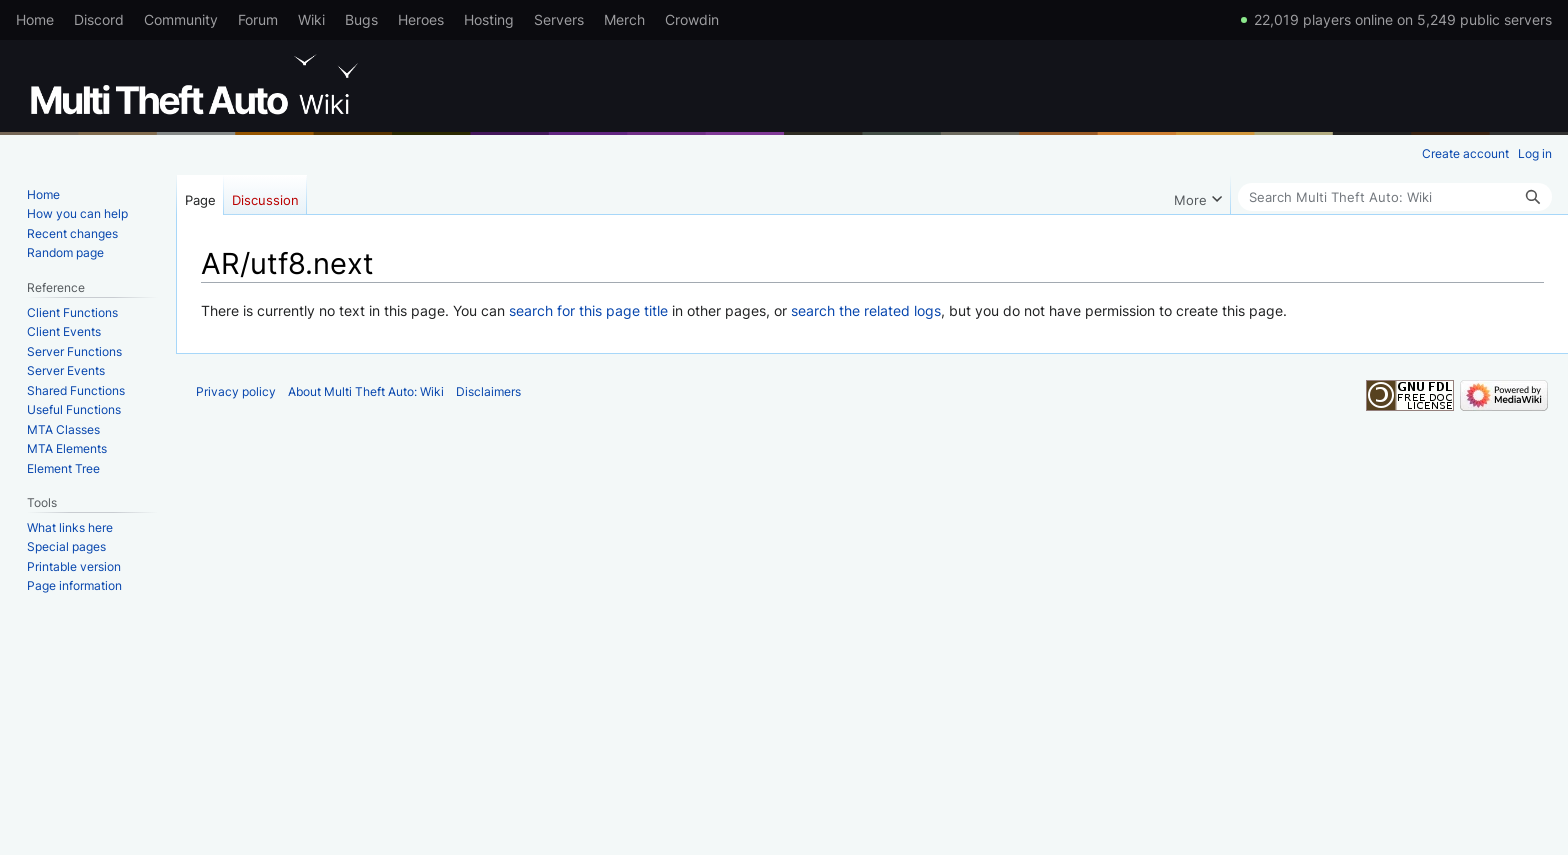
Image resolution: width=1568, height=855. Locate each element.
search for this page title (588, 310)
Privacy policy (236, 391)
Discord (99, 19)
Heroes (421, 19)
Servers (559, 19)
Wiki (311, 19)
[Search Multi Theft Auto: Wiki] (1395, 197)
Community (181, 19)
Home (35, 19)
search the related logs (866, 310)
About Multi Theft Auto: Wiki (366, 391)
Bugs (361, 19)
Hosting (489, 19)
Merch (624, 19)
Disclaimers (488, 391)
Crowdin (692, 19)
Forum (258, 19)
